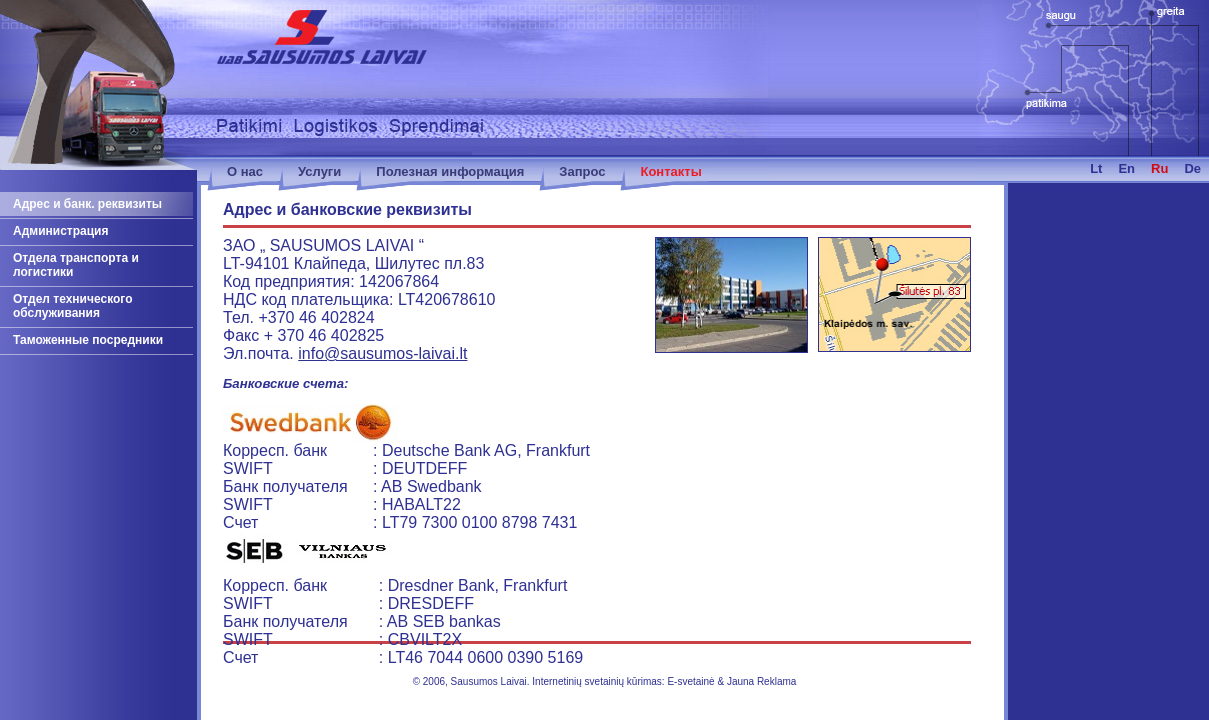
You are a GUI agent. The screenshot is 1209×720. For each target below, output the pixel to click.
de (1192, 168)
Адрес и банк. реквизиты (87, 204)
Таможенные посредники (88, 340)
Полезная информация (450, 171)
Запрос (582, 171)
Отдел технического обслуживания (73, 306)
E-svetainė (690, 681)
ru (1159, 168)
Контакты (670, 171)
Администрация (60, 231)
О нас (245, 171)
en (1126, 168)
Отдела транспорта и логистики (76, 265)
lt (1096, 168)
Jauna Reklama (761, 681)
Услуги (319, 171)
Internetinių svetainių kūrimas (597, 681)
